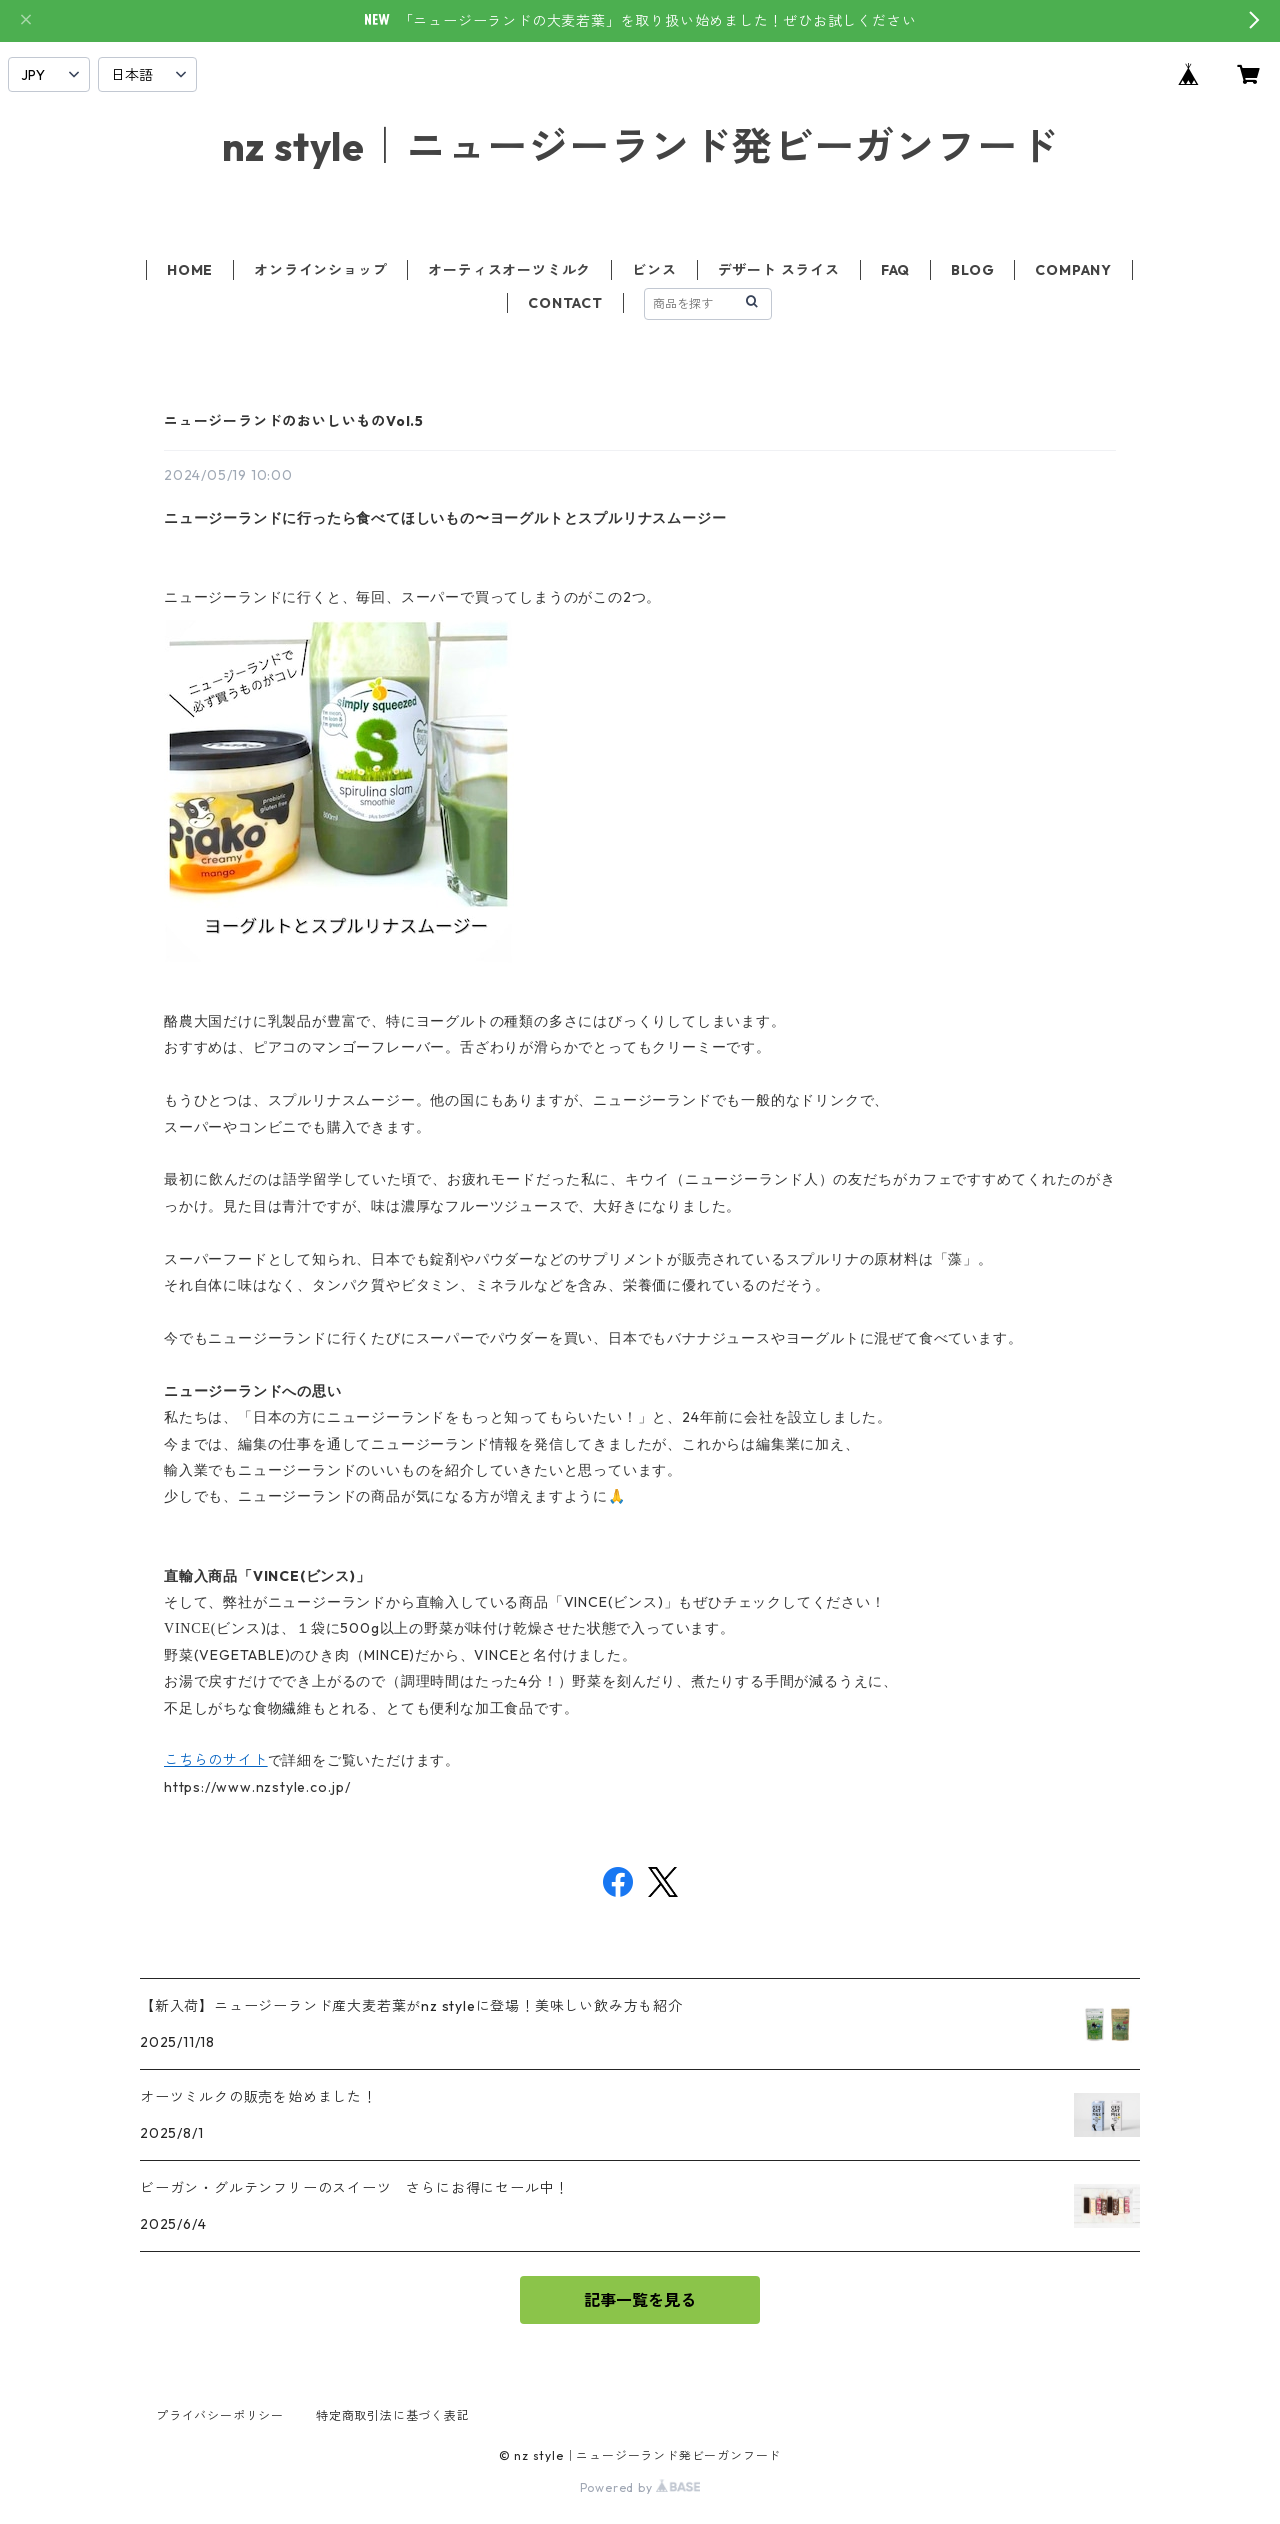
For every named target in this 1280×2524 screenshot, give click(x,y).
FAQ (895, 270)
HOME (190, 270)
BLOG (972, 270)
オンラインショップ (320, 270)
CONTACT (565, 303)
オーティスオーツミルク (509, 270)
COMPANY (1073, 270)
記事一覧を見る (640, 2300)
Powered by (640, 2487)
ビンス (654, 270)
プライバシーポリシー (220, 2415)
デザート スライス (779, 270)
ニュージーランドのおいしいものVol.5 (294, 421)
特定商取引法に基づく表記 (393, 2415)
